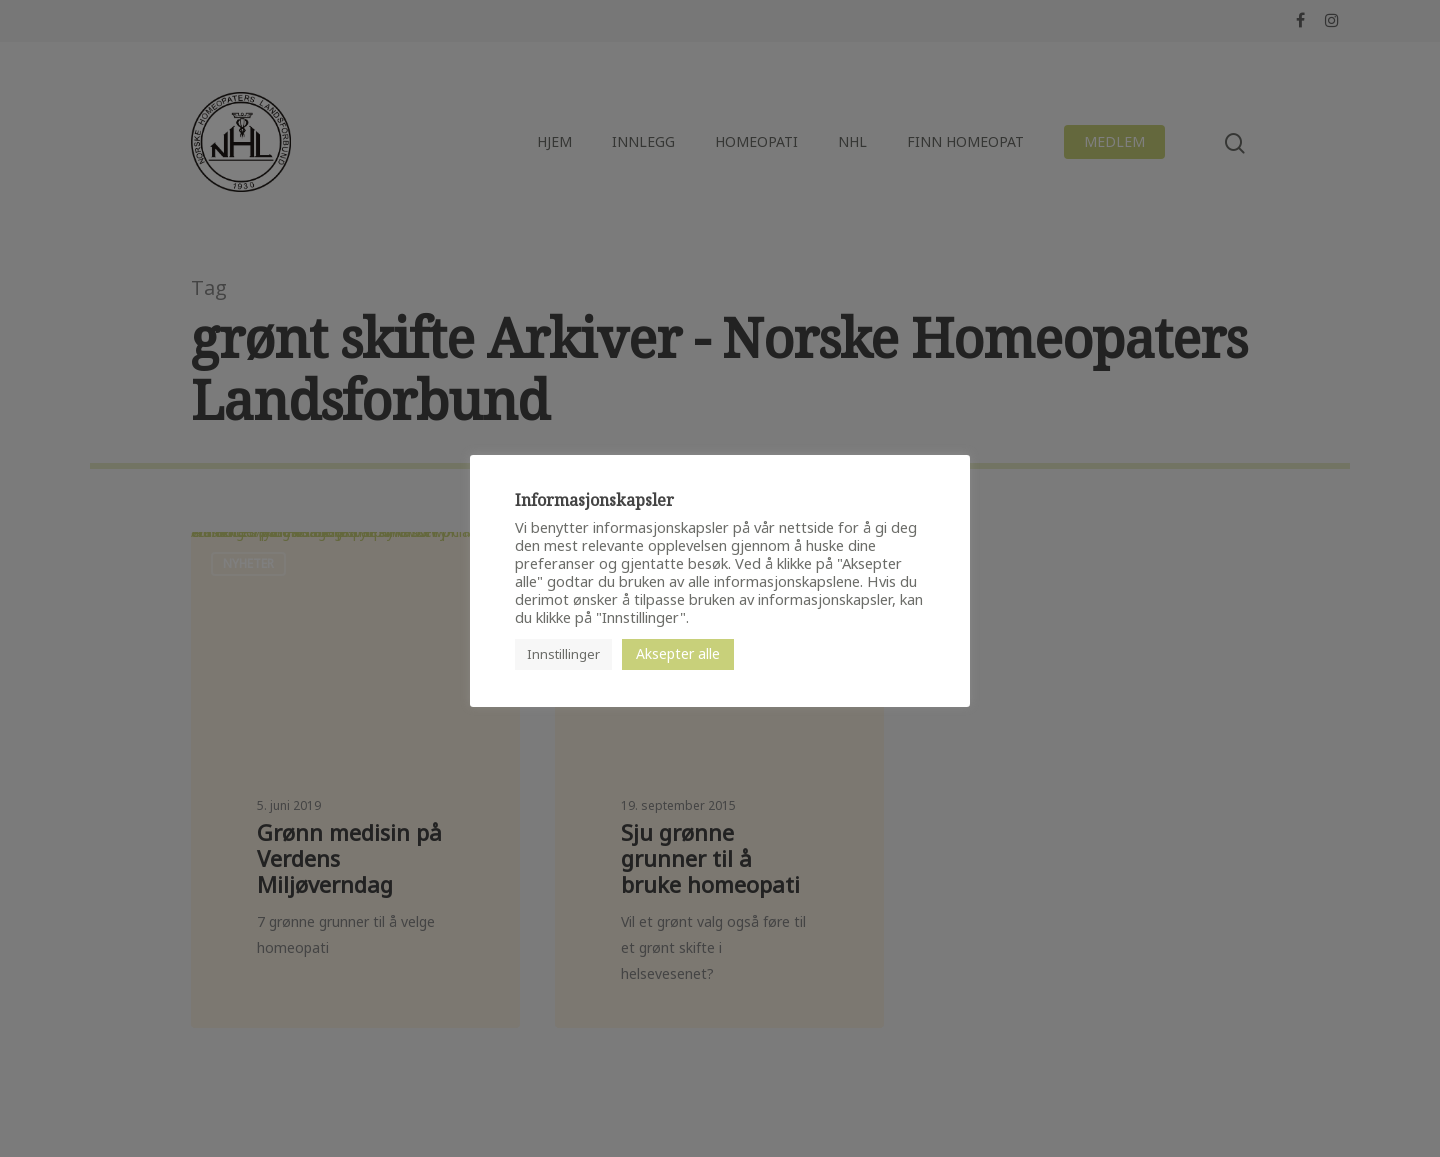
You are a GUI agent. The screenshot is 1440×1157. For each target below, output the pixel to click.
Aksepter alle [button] (678, 653)
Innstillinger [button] (563, 654)
